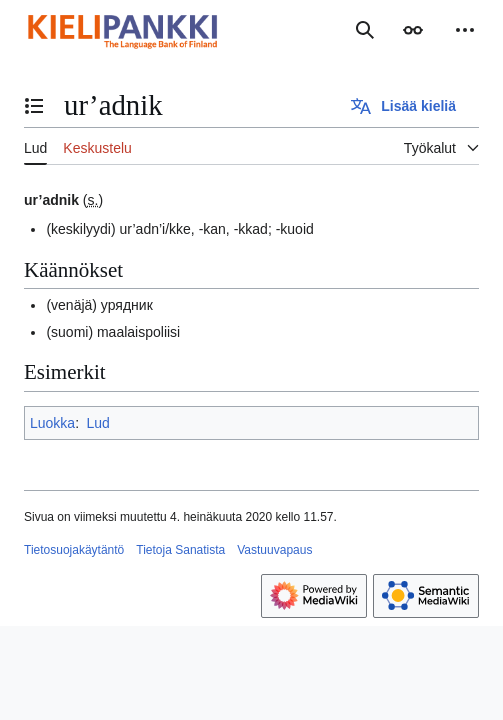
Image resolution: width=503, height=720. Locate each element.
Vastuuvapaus (274, 550)
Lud (97, 423)
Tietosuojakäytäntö (74, 550)
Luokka (52, 423)
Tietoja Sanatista (180, 550)
